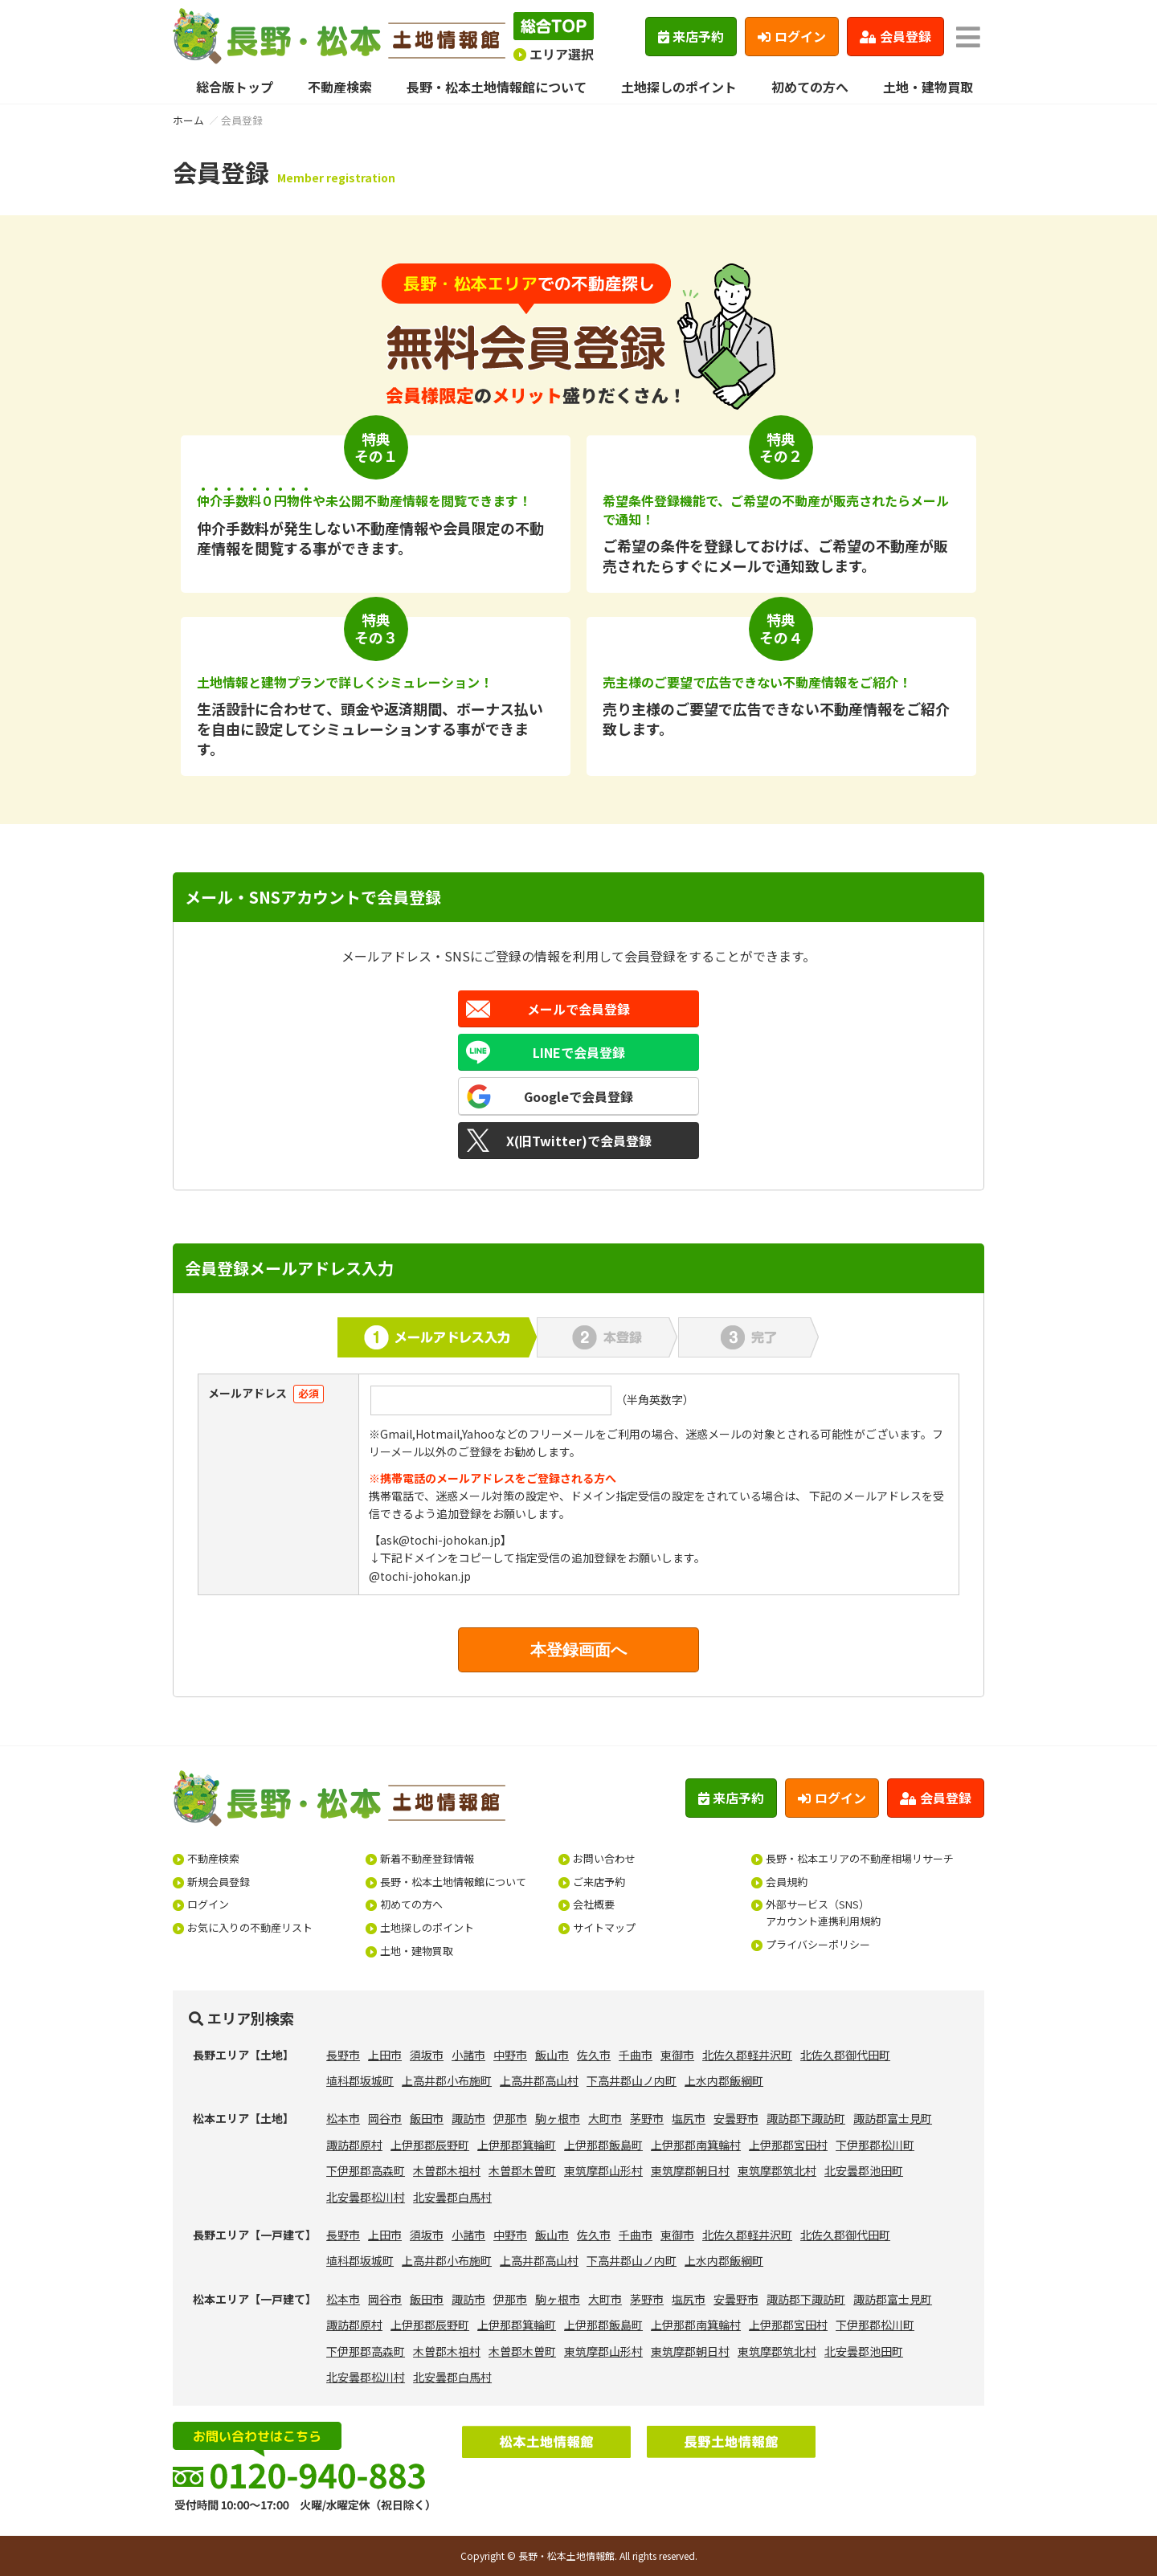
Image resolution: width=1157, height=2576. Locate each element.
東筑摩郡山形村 (603, 2170)
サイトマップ (604, 1927)
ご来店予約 (599, 1881)
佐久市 (594, 2055)
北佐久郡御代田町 (845, 2055)
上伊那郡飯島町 (603, 2145)
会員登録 (895, 36)
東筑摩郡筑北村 (777, 2170)
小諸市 (468, 2055)
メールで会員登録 (578, 1009)
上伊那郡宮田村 (788, 2145)
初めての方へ (809, 86)
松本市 (343, 2118)
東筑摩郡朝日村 (690, 2170)
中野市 (510, 2055)
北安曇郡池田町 (863, 2170)
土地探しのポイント (679, 86)
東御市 (677, 2055)
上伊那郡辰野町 (429, 2145)
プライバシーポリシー (818, 1944)
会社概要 (594, 1904)
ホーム (188, 120)
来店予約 (691, 36)
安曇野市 (735, 2118)
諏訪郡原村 (354, 2145)
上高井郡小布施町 (447, 2080)
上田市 (385, 2055)
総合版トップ (234, 86)
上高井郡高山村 (539, 2080)
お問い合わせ (604, 1858)
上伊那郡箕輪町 (516, 2145)
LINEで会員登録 (579, 1052)
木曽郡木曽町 (522, 2170)
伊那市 (510, 2118)
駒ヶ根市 (557, 2118)
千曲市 (635, 2055)
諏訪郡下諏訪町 (806, 2118)
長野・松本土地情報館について (497, 86)
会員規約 (786, 1881)
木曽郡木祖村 (446, 2170)
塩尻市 (688, 2118)
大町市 (605, 2118)
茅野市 (647, 2118)
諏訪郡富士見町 (892, 2118)
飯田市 (427, 2118)
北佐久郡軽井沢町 (747, 2055)
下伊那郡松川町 (875, 2145)
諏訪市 (468, 2118)
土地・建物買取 (928, 86)
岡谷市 (385, 2118)
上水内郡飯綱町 (724, 2080)
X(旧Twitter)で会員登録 (579, 1140)
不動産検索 (340, 86)
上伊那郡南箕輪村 (696, 2145)
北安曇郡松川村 (365, 2197)
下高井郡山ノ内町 (632, 2080)
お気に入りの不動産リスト (250, 1927)
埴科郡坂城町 (360, 2080)
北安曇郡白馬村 (452, 2197)
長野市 (343, 2055)
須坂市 (427, 2055)
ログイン (792, 36)
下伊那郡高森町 (365, 2170)
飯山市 (552, 2055)
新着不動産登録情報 (427, 1858)
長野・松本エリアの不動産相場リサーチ (860, 1858)
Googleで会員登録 (578, 1096)
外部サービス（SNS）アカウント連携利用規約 (823, 1912)
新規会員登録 (218, 1881)
